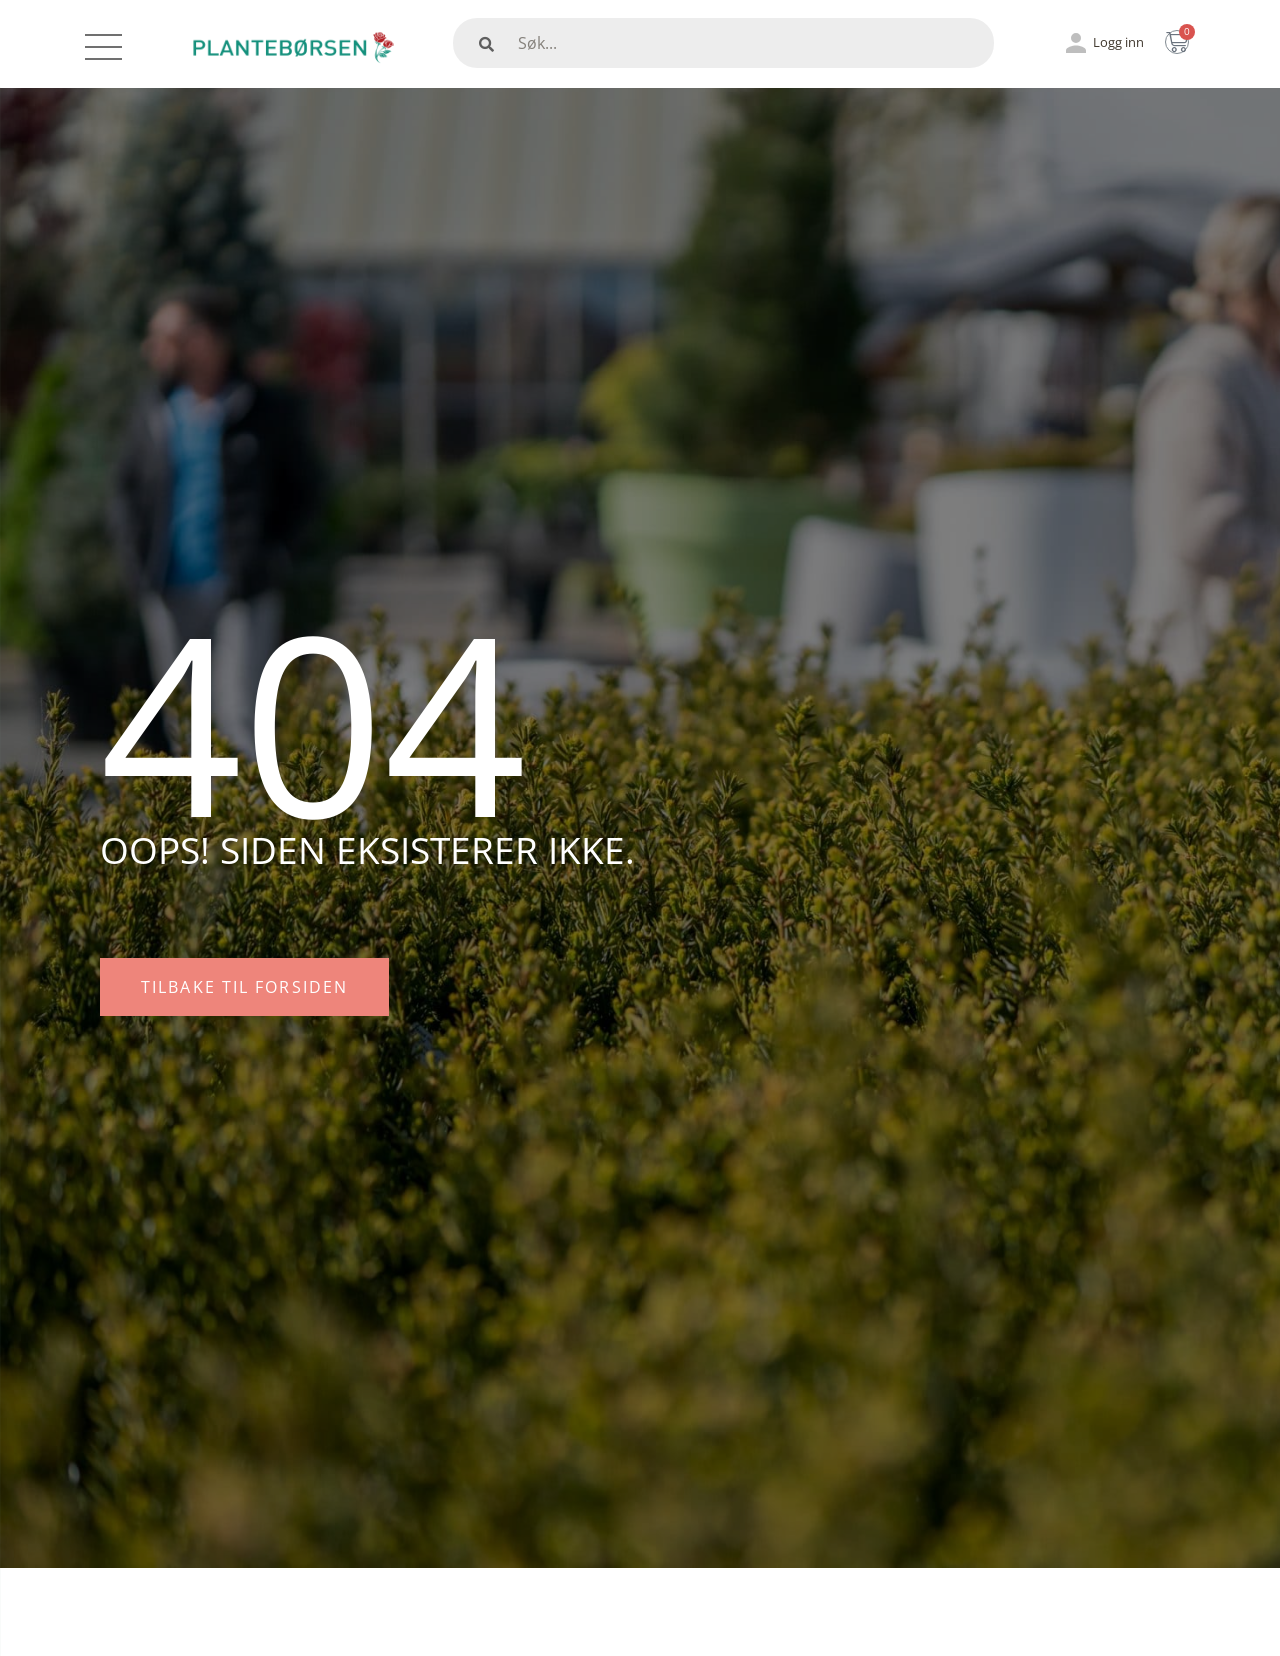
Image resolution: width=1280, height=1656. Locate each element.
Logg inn (1118, 42)
